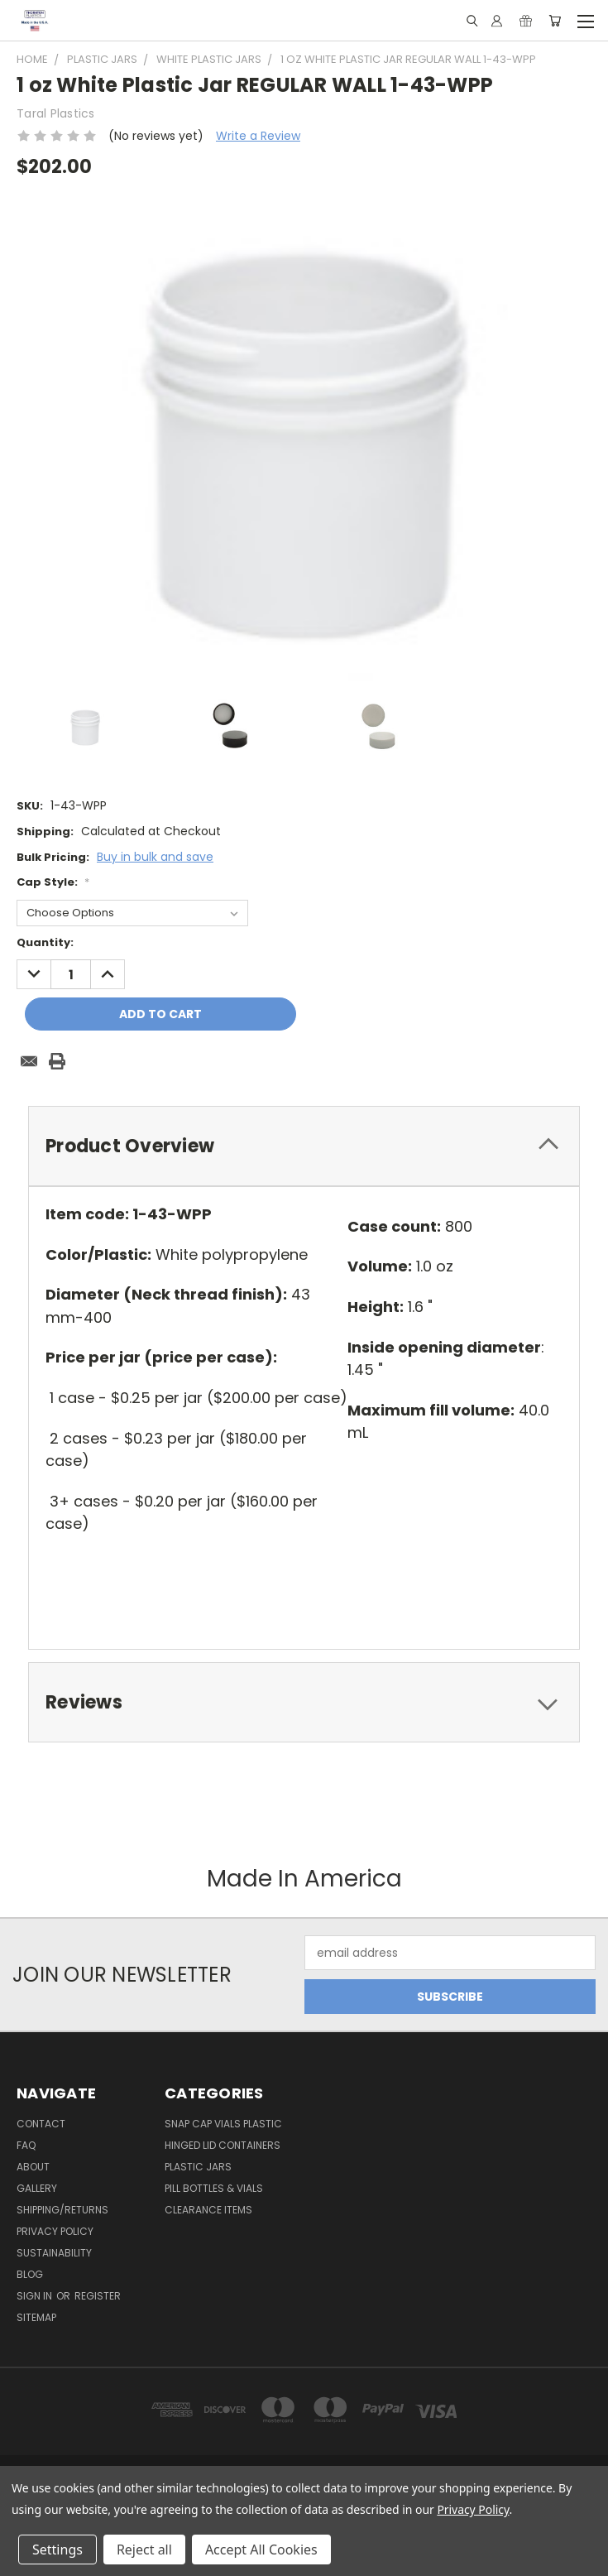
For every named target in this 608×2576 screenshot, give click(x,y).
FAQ (26, 2145)
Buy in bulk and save (155, 856)
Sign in (36, 2296)
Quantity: (45, 942)
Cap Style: (53, 882)
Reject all (144, 2549)
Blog (30, 2274)
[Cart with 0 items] (554, 21)
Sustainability (54, 2253)
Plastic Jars (198, 2167)
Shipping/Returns (62, 2210)
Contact (41, 2124)
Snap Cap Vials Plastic (223, 2124)
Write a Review (258, 135)
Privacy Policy (55, 2231)
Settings (57, 2549)
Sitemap (36, 2317)
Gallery (37, 2188)
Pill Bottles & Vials (214, 2188)
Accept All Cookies (261, 2549)
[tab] (304, 1146)
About (33, 2167)
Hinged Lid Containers (222, 2145)
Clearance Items (208, 2210)
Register (97, 2296)
